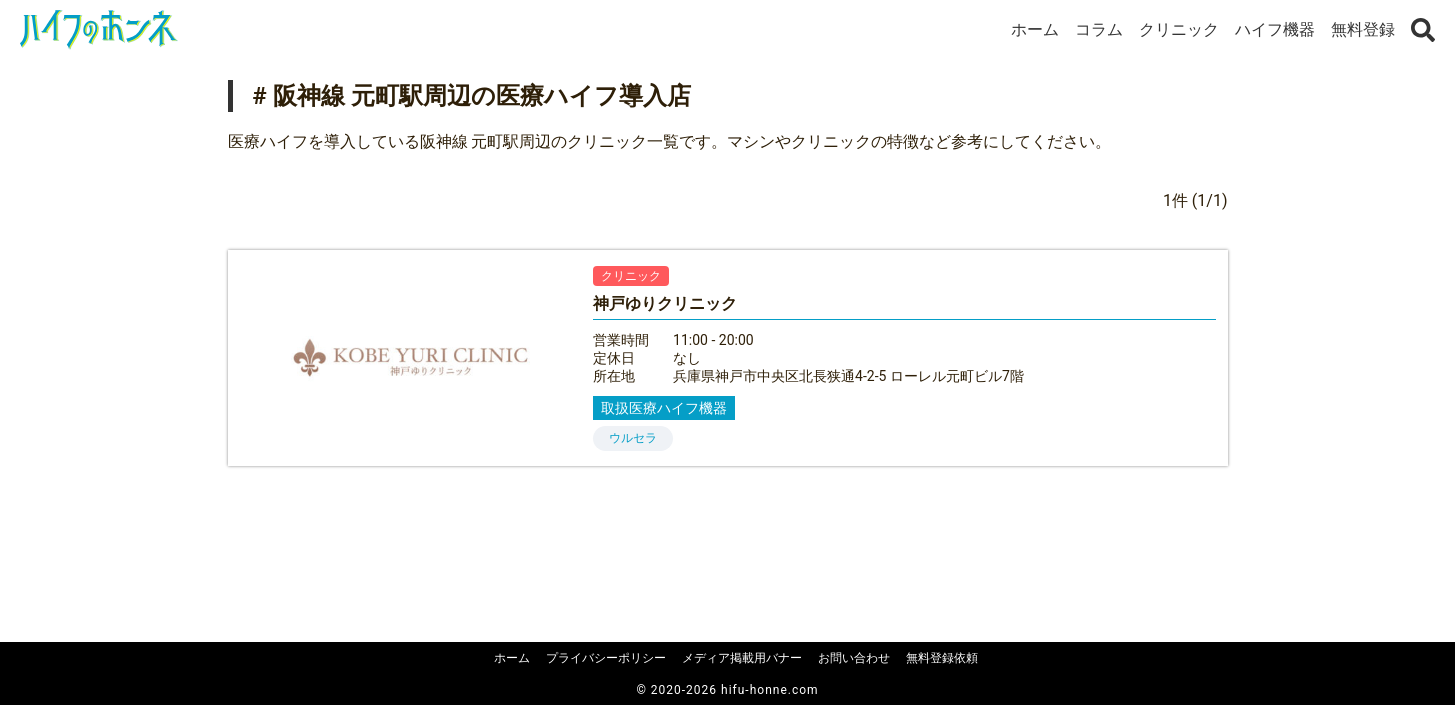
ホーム (1035, 29)
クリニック (1179, 29)
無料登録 (1363, 29)
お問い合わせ (854, 658)
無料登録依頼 (942, 658)
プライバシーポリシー (606, 658)
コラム (1099, 29)
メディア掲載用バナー (742, 658)
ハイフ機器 (1275, 29)
